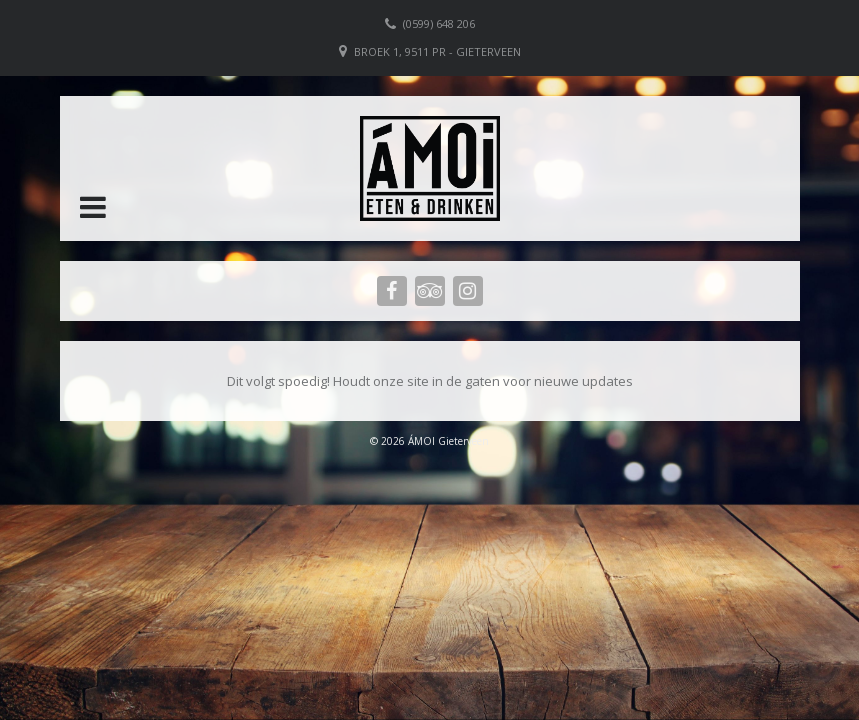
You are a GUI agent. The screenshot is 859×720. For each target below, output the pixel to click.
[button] (93, 207)
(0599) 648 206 (439, 23)
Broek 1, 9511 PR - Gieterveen (437, 51)
